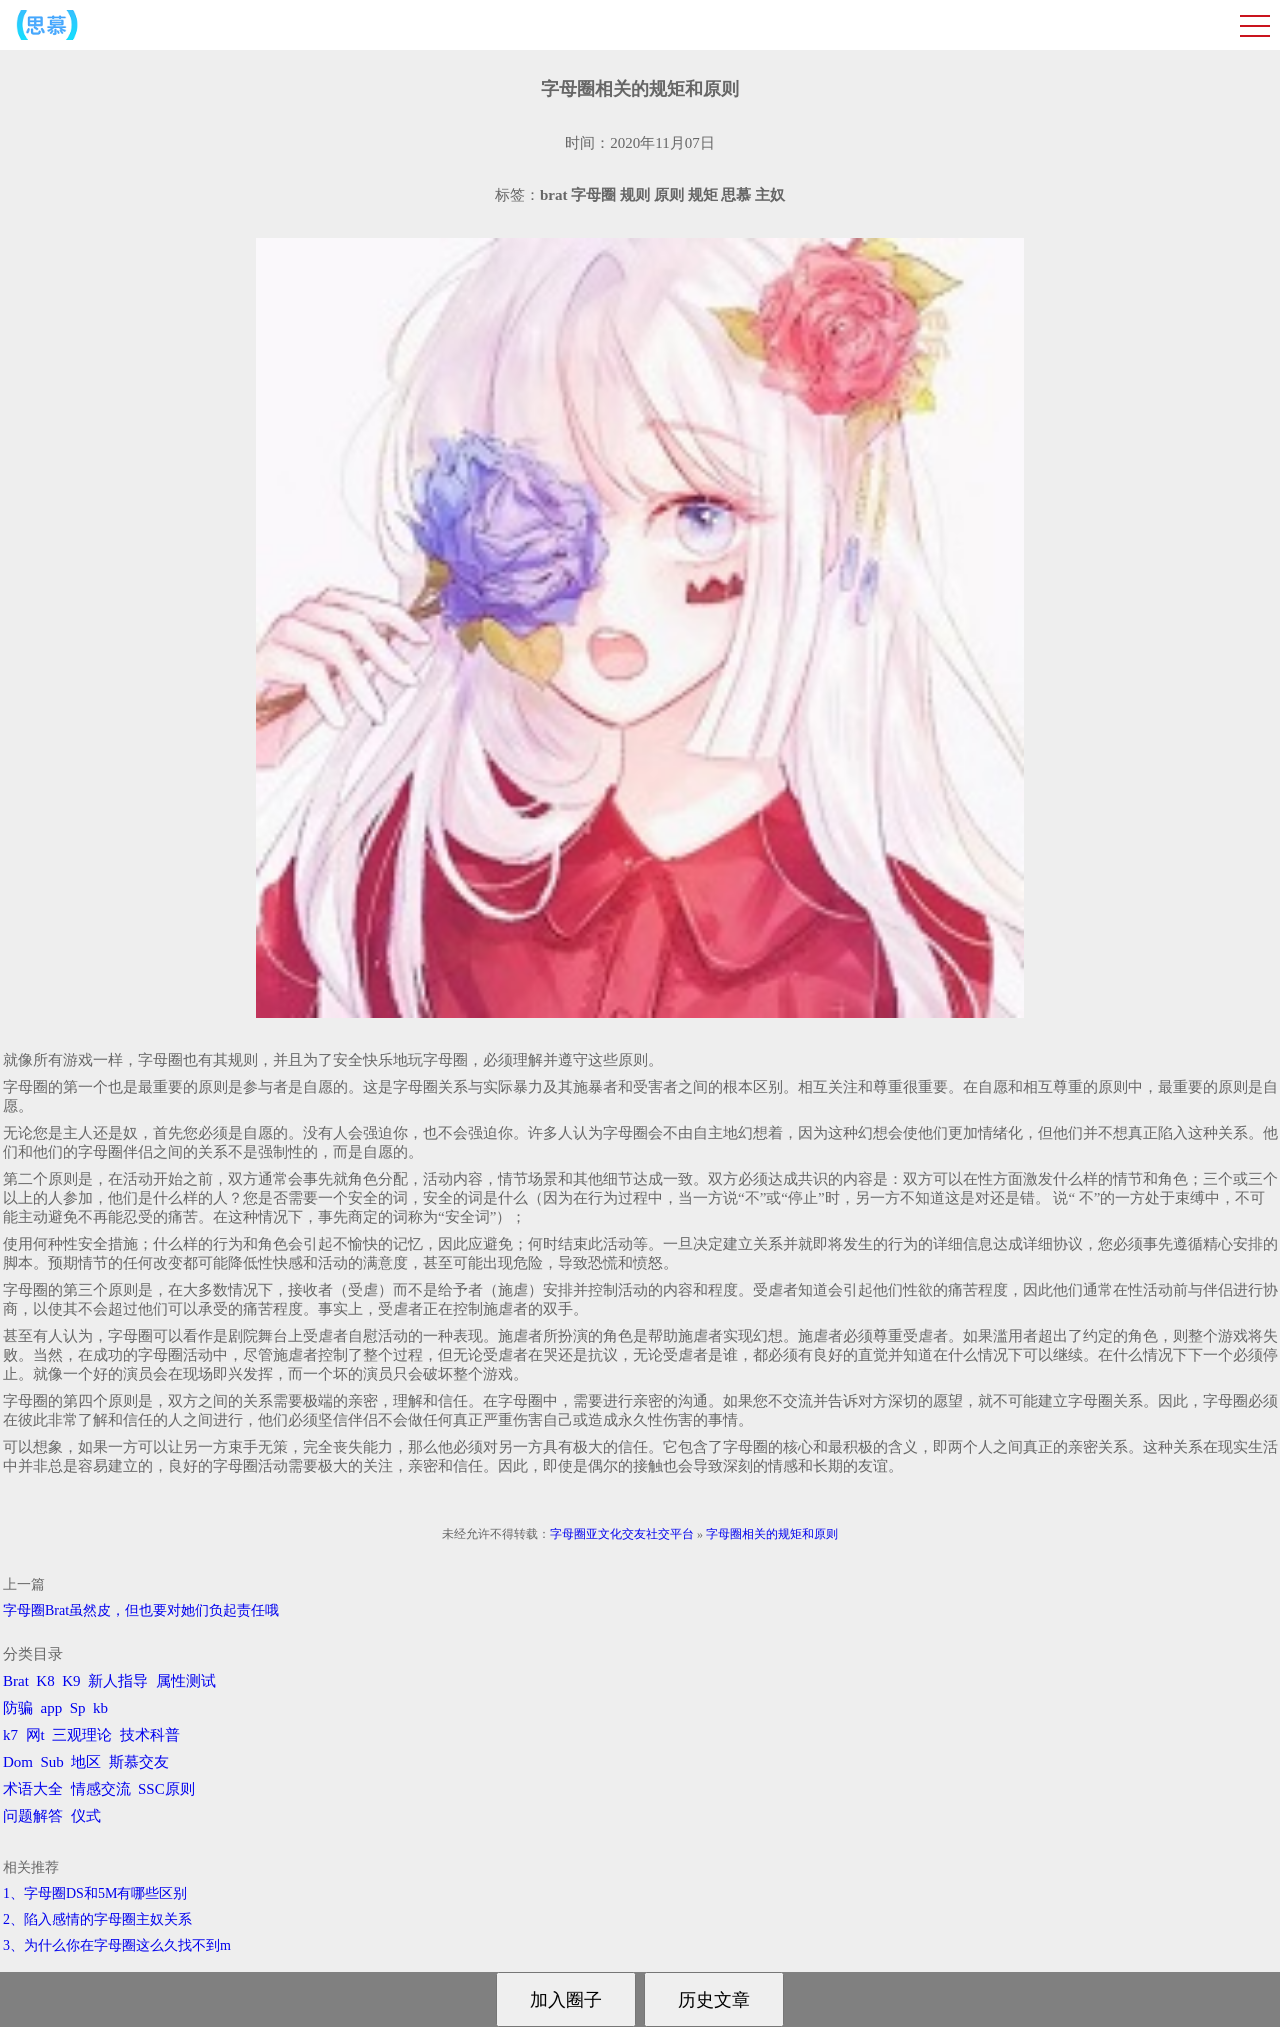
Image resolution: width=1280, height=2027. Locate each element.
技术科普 (150, 1735)
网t (35, 1735)
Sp (78, 1708)
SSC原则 (166, 1789)
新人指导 (118, 1681)
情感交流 (101, 1789)
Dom (18, 1762)
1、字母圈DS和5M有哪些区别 (95, 1893)
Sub (52, 1762)
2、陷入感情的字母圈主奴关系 (97, 1919)
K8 (45, 1681)
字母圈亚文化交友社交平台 (622, 1534)
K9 (71, 1681)
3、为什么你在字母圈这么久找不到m (117, 1945)
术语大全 (33, 1789)
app (52, 1708)
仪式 (86, 1816)
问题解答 (33, 1816)
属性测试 (186, 1681)
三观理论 (82, 1735)
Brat (16, 1681)
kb (100, 1708)
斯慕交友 (139, 1762)
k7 (10, 1735)
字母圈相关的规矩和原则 (772, 1534)
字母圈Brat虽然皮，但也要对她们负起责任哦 (141, 1610)
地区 (86, 1762)
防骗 (18, 1708)
